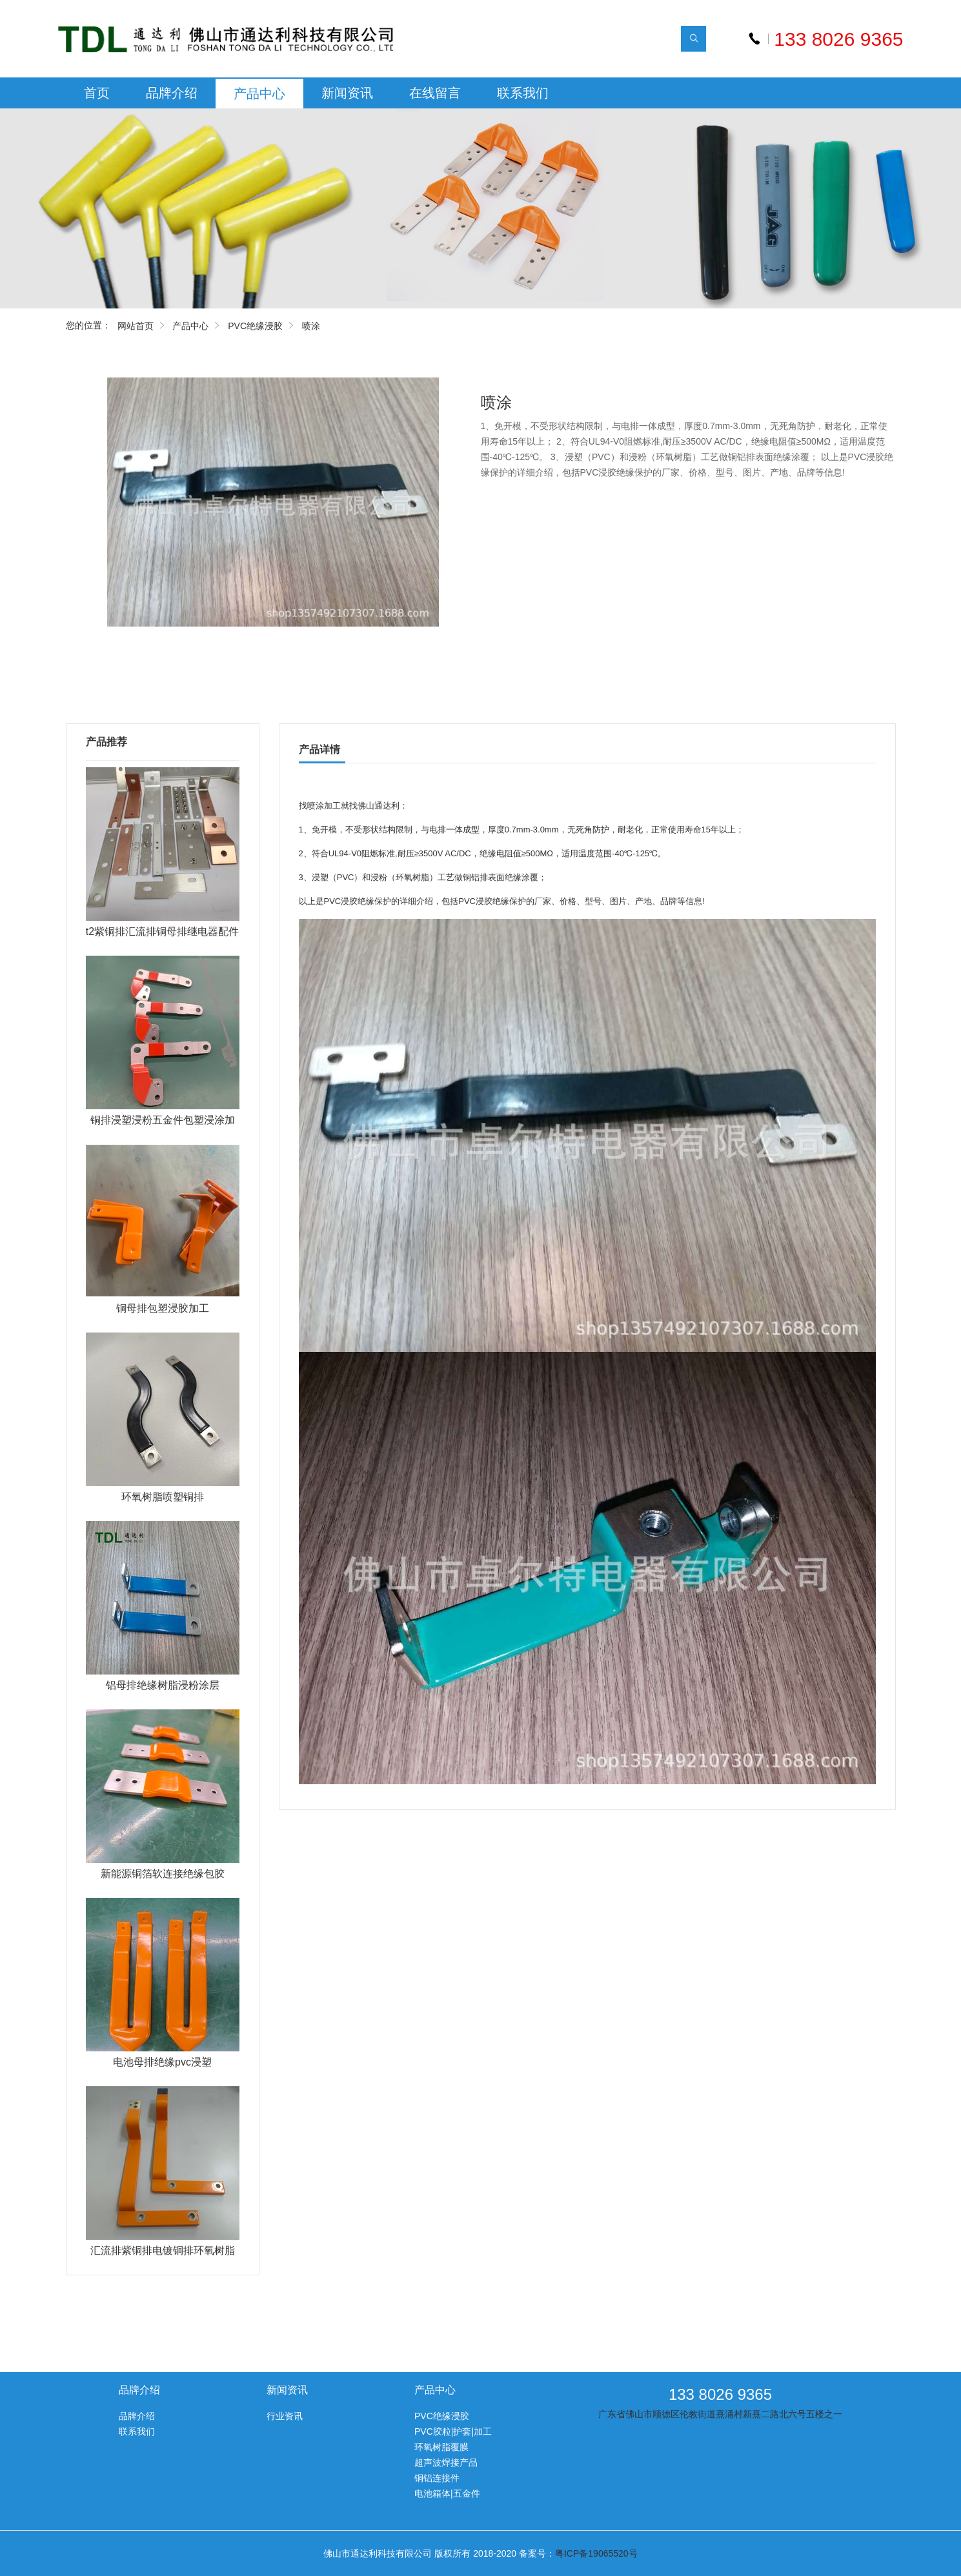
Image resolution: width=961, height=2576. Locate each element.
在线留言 (435, 93)
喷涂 (311, 326)
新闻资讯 (347, 93)
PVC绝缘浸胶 (255, 326)
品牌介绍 (171, 93)
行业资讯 (285, 2416)
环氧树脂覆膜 (441, 2447)
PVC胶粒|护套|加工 (453, 2431)
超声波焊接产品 (446, 2462)
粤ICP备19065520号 (596, 2553)
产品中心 (259, 93)
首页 (97, 93)
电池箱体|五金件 (447, 2493)
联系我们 (523, 93)
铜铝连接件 (437, 2478)
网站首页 (135, 326)
